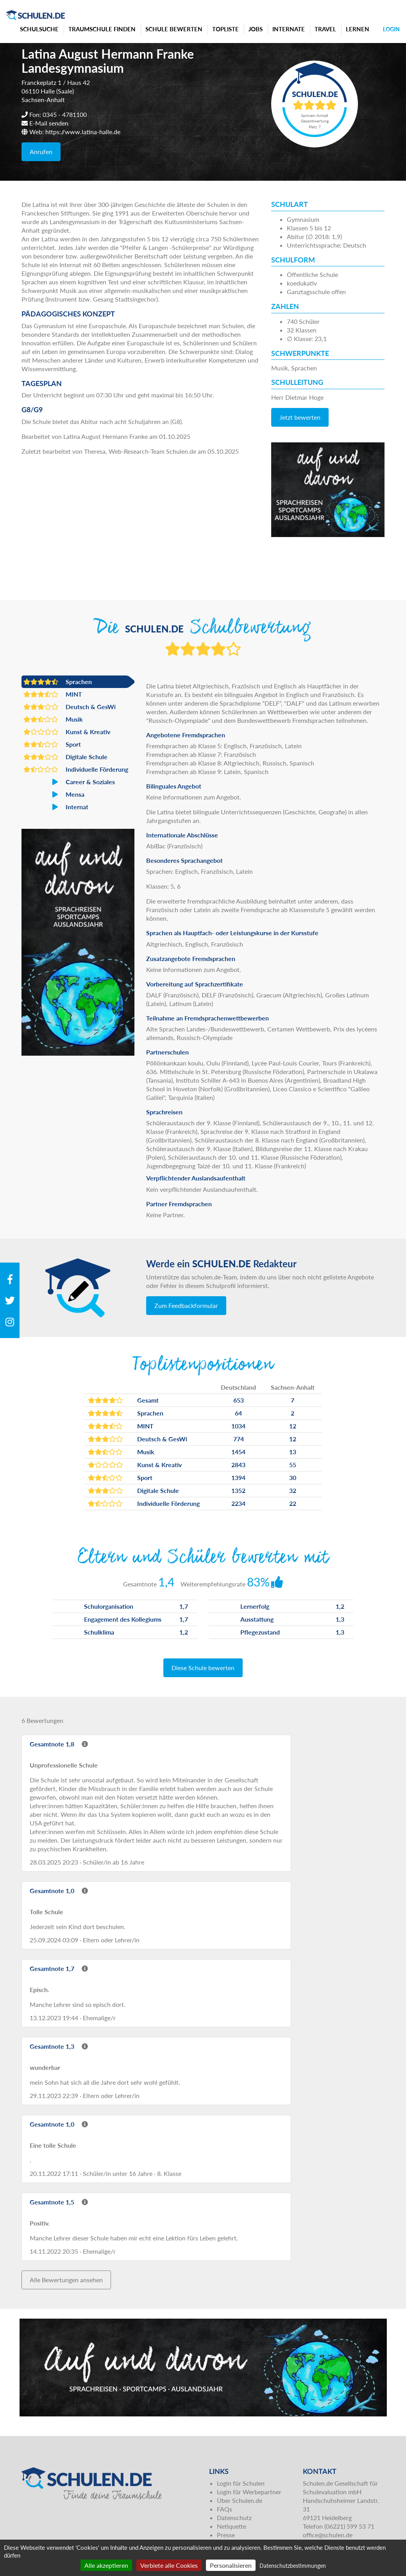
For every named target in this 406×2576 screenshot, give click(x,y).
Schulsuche (39, 28)
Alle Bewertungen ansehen (66, 2279)
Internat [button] (55, 807)
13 (292, 1451)
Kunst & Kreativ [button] (66, 732)
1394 (238, 1477)
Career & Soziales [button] (69, 782)
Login (391, 29)
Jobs (256, 28)
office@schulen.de (327, 2534)
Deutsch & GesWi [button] (69, 706)
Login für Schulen (241, 2483)
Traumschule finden (102, 28)
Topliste (225, 28)
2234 (238, 1503)
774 (238, 1438)
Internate (288, 28)
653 (238, 1400)
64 (238, 1413)
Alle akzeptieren (106, 2565)
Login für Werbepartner (249, 2491)
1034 (238, 1426)
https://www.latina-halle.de (82, 131)
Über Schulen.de (239, 2500)
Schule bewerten (173, 28)
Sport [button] (52, 744)
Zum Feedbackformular (186, 1305)
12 (292, 1426)
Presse (226, 2534)
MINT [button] (52, 694)
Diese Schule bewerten (203, 1667)
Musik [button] (53, 719)
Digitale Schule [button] (65, 757)
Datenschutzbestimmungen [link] (292, 2565)
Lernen (357, 28)
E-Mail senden (48, 123)
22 (292, 1503)
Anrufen (41, 151)
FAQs (224, 2509)
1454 (238, 1451)
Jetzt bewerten (299, 417)
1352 (238, 1490)
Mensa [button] (53, 794)
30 (292, 1477)
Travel (325, 28)
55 (292, 1464)
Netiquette (231, 2526)
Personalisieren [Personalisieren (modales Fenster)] (231, 2565)
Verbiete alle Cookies (169, 2565)
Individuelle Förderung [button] (75, 769)
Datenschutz (234, 2517)
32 (292, 1490)
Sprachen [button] (57, 681)
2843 (238, 1464)
